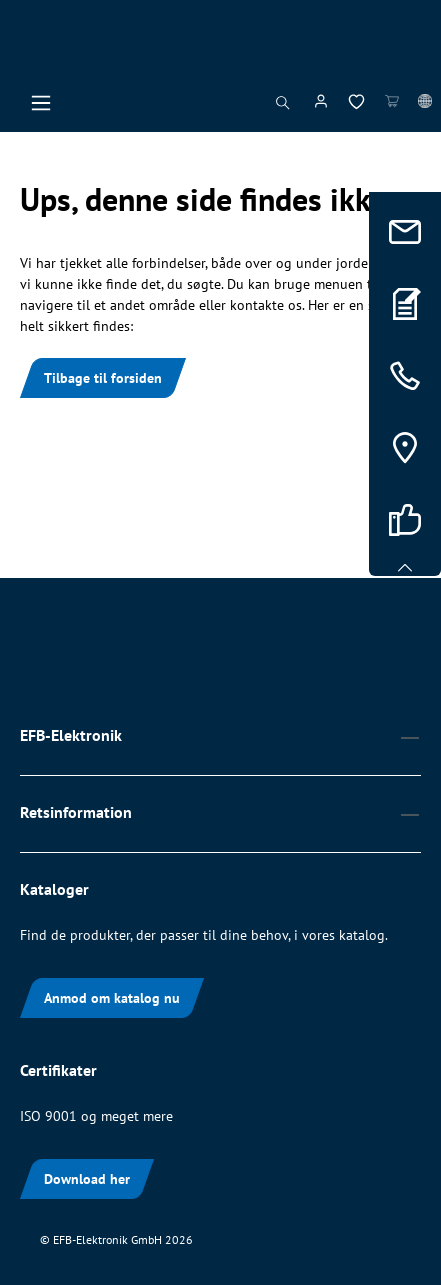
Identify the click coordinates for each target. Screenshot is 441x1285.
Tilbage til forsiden (103, 378)
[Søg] (283, 108)
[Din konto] (321, 105)
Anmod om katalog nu (112, 998)
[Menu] (41, 108)
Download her (87, 1179)
